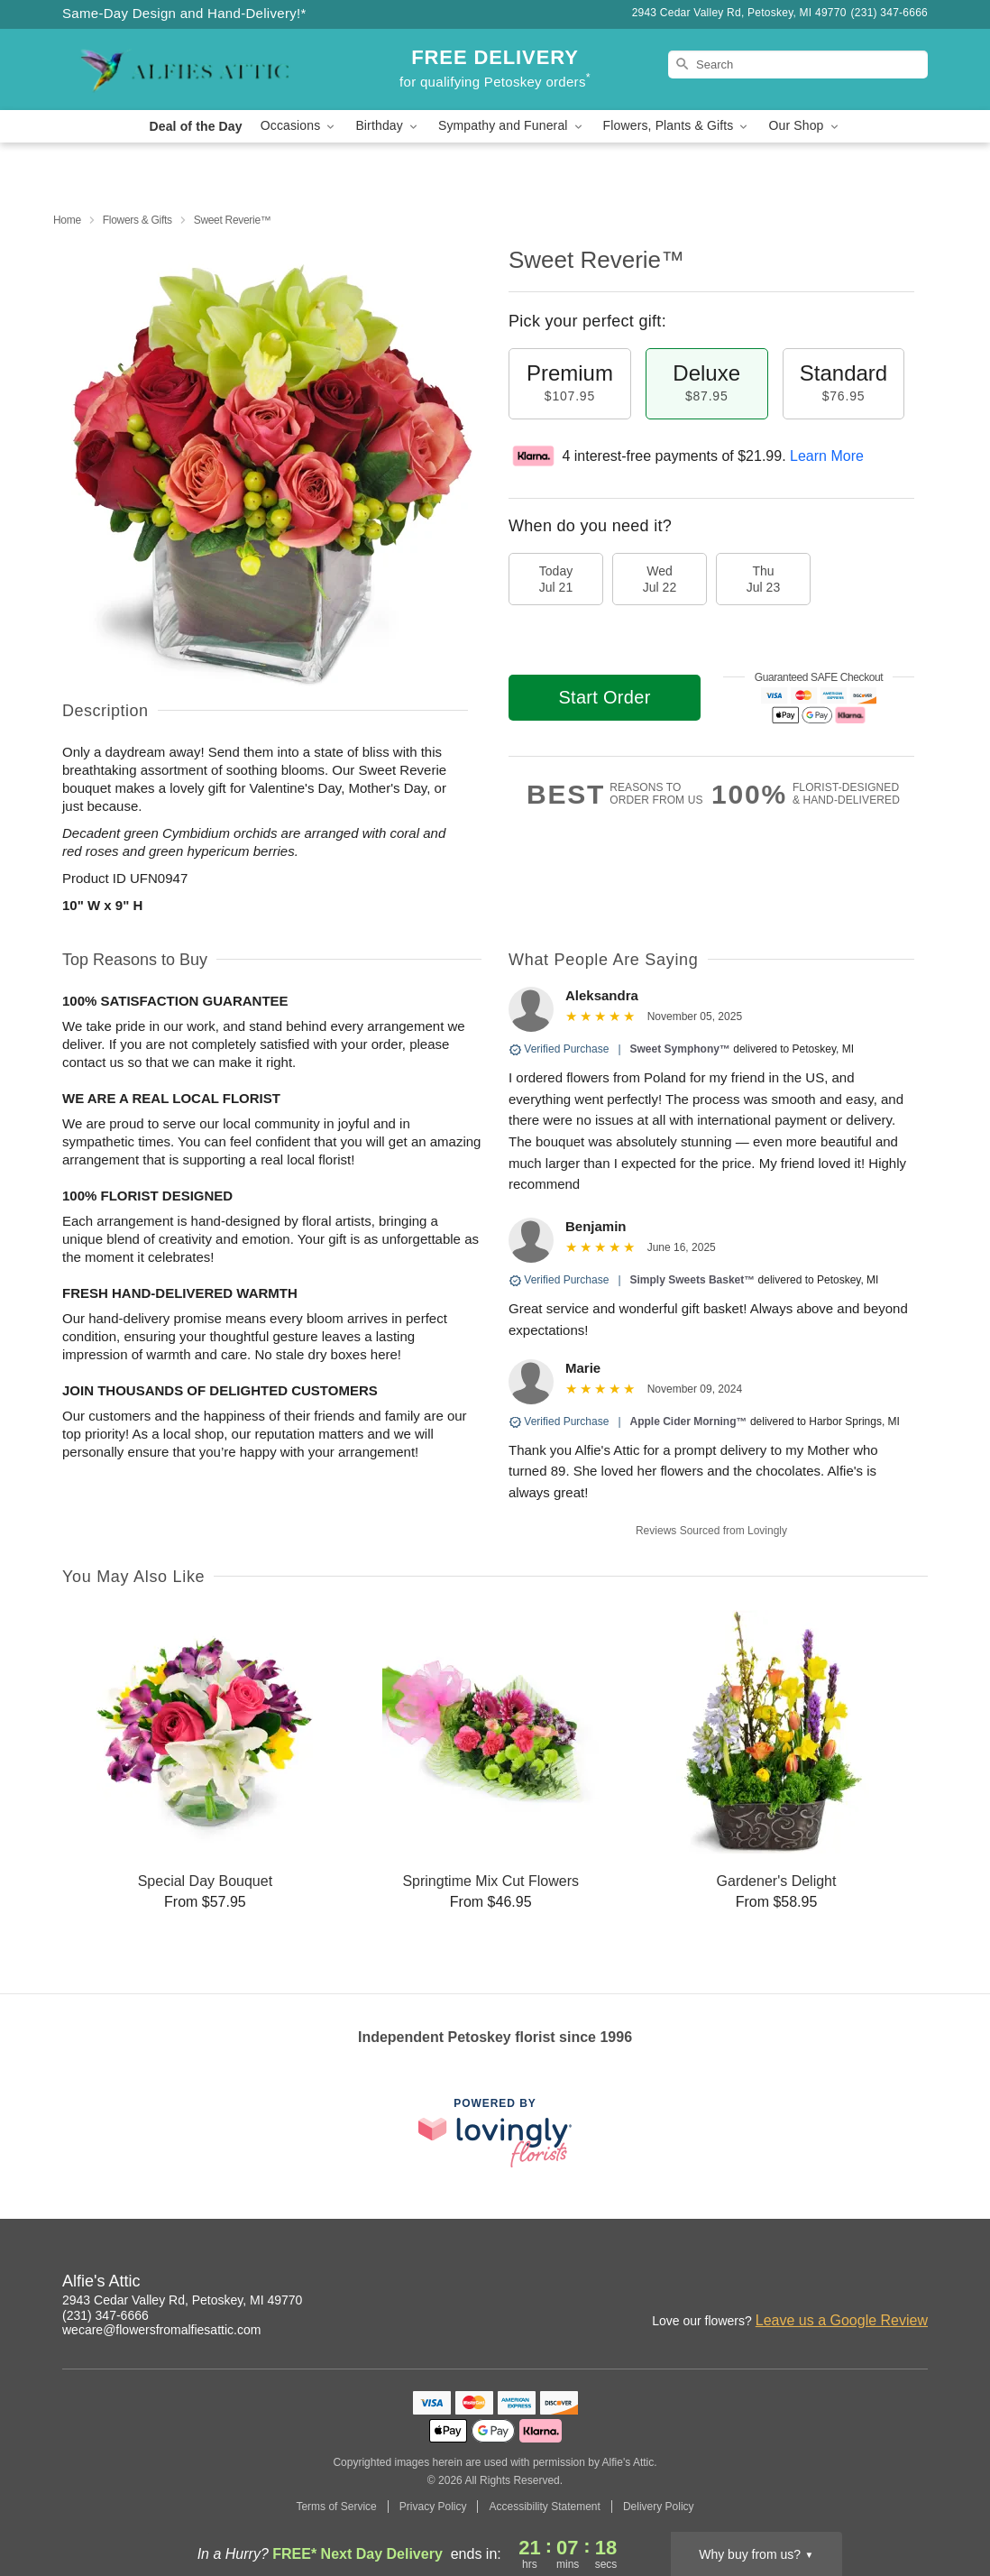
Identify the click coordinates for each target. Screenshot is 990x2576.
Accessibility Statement (544, 2506)
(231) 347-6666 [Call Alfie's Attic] (105, 2315)
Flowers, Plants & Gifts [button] (677, 125)
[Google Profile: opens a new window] (915, 2283)
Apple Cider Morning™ (688, 1421)
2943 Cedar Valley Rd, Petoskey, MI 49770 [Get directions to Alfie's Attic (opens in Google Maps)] (182, 2300)
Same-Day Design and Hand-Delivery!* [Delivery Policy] (184, 13)
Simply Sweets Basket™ (693, 1280)
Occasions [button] (299, 125)
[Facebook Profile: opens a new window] (875, 2283)
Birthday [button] (387, 125)
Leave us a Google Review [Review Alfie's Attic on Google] (842, 2320)
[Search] (798, 64)
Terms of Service (336, 2506)
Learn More (827, 456)
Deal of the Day (195, 126)
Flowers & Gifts (137, 220)
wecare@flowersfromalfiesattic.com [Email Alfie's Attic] (161, 2330)
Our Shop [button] (804, 125)
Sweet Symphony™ (680, 1049)
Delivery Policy (658, 2506)
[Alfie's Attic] (192, 69)
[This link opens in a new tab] (495, 2132)
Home (67, 220)
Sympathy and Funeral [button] (511, 125)
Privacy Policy (433, 2506)
